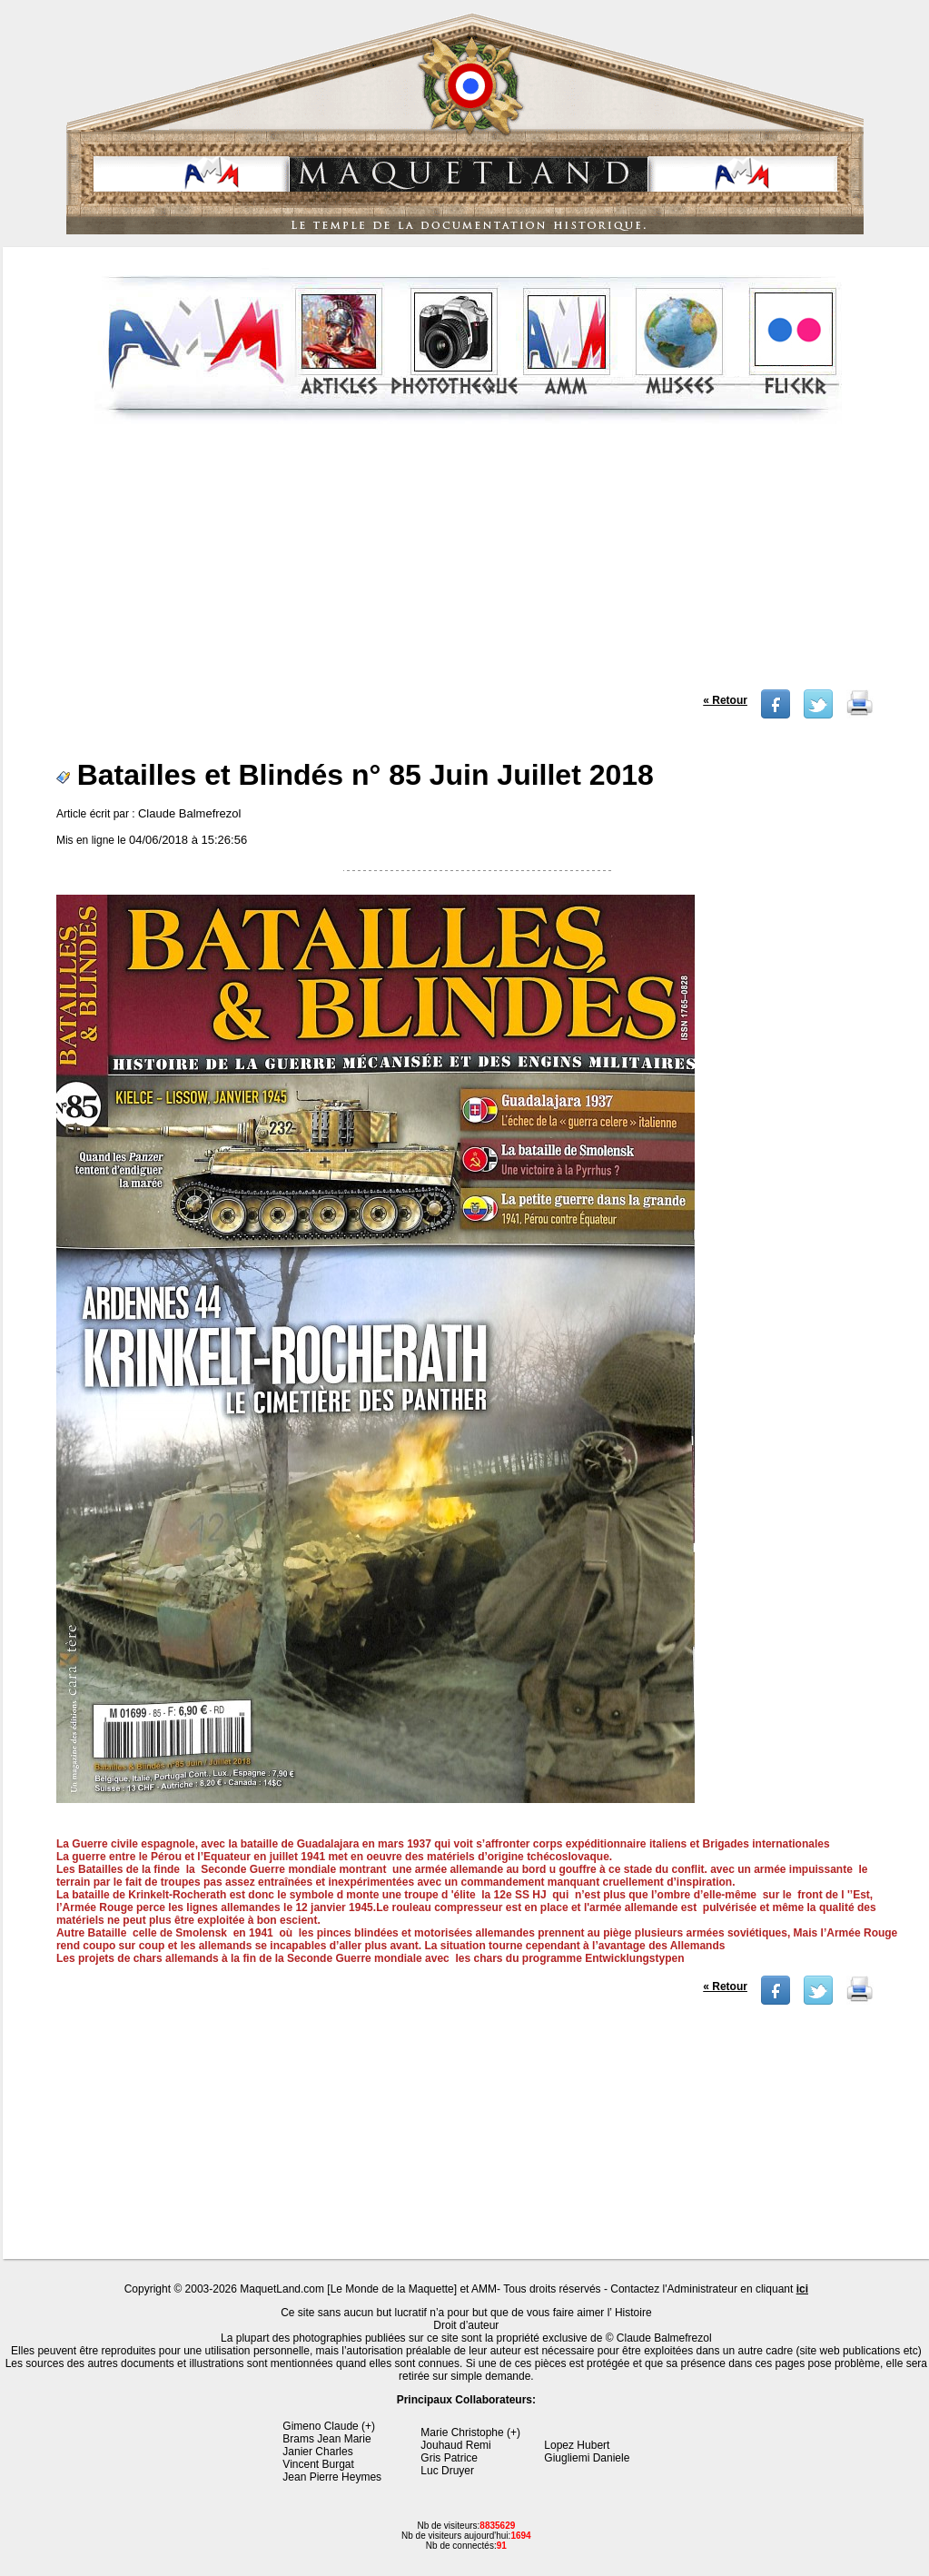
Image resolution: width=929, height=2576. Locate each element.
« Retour (725, 700)
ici (802, 2289)
